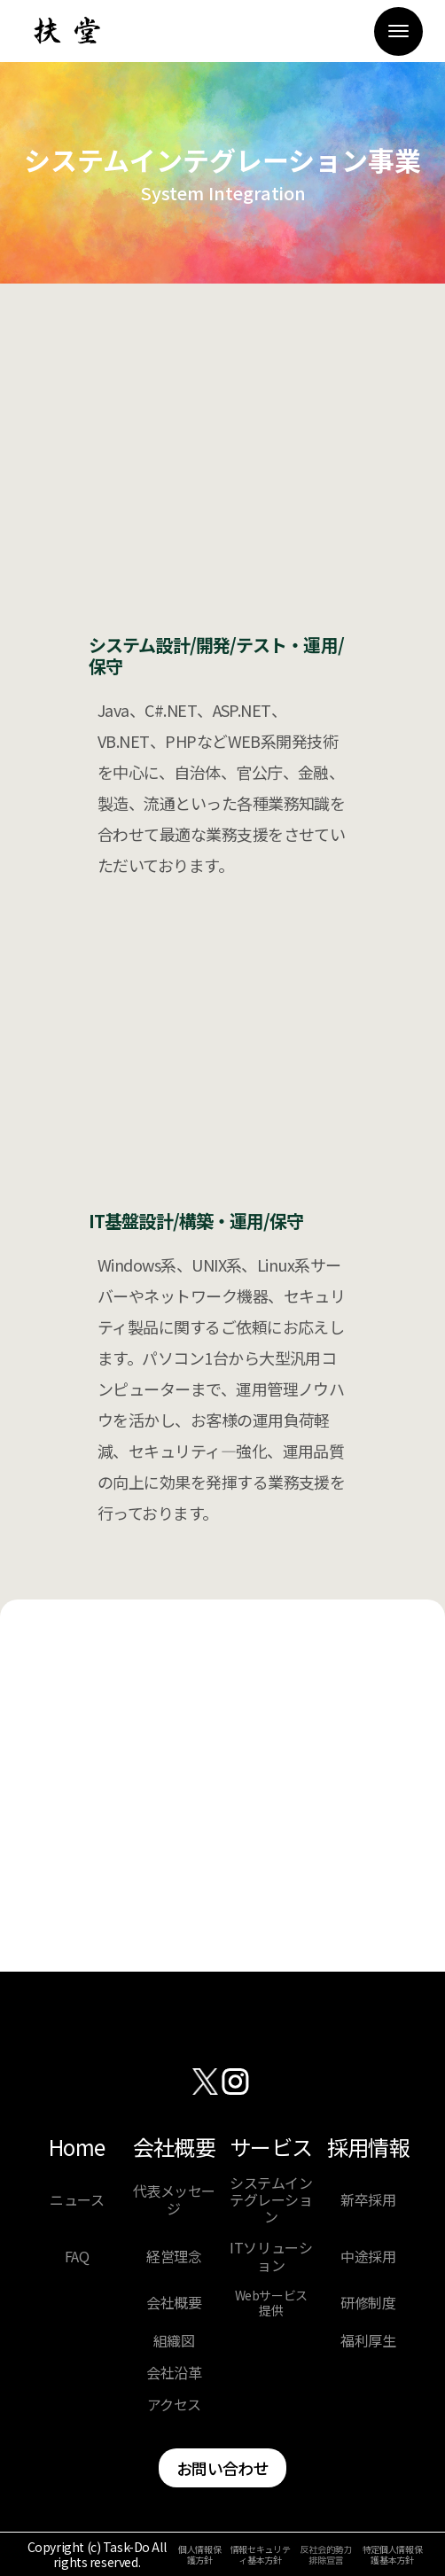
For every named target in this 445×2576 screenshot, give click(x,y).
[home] (62, 30)
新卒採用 (367, 2199)
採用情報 (368, 2147)
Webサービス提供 (271, 2303)
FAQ (77, 2256)
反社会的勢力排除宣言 (326, 2554)
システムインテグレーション (271, 2200)
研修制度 (367, 2302)
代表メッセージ (174, 2199)
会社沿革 (173, 2372)
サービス (271, 2147)
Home (77, 2147)
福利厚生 (367, 2340)
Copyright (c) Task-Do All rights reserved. (97, 2555)
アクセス (174, 2404)
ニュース (77, 2199)
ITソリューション (271, 2256)
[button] (398, 31)
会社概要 (174, 2147)
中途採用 (367, 2256)
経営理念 (173, 2256)
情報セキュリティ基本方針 (260, 2554)
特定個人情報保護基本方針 (393, 2554)
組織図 (174, 2340)
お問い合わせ (222, 2467)
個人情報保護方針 (200, 2554)
